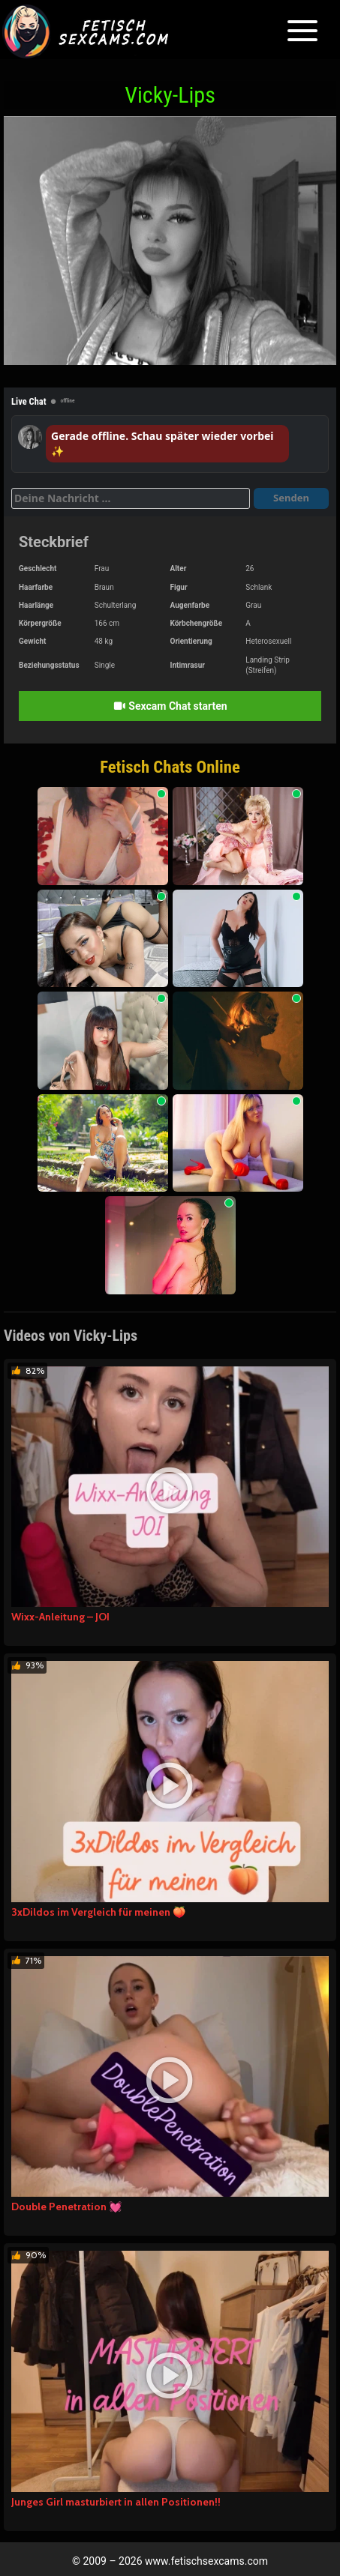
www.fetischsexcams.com (206, 2561)
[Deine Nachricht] (130, 498)
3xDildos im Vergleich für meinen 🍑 (98, 1912)
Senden (291, 497)
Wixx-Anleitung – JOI (60, 1616)
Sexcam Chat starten (170, 706)
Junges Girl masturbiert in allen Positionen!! (116, 2502)
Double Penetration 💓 (66, 2206)
